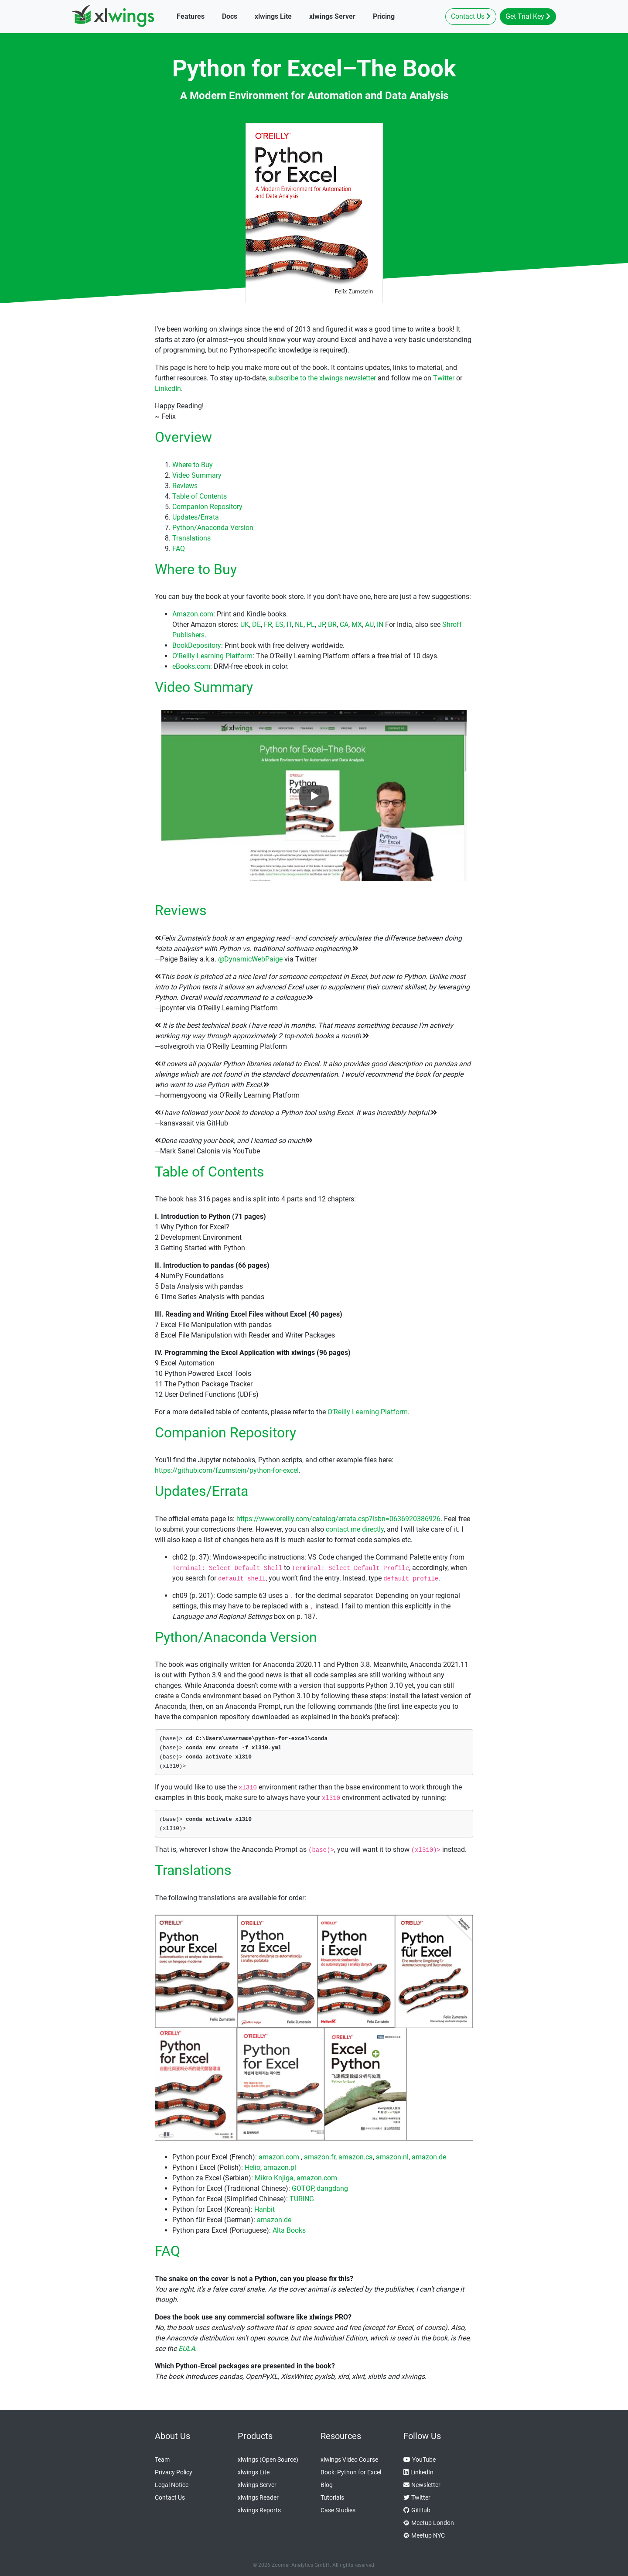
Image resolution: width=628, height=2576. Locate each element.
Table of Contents (199, 496)
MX (357, 624)
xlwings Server (257, 2484)
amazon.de (429, 2157)
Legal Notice (171, 2484)
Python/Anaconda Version (212, 527)
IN (380, 624)
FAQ (178, 548)
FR (268, 624)
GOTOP (303, 2188)
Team (162, 2459)
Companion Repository (207, 507)
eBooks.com (191, 666)
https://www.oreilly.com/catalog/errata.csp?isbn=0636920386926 (338, 1519)
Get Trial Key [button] (527, 16)
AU (369, 624)
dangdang (332, 2188)
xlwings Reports (259, 2510)
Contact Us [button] (471, 16)
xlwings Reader (258, 2497)
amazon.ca (355, 2157)
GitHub (416, 2510)
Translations (191, 538)
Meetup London (428, 2523)
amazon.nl (392, 2157)
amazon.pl (279, 2167)
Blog (327, 2484)
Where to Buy (192, 465)
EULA (186, 2348)
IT (289, 624)
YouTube (419, 2459)
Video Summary (197, 475)
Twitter (443, 378)
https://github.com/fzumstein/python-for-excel (227, 1470)
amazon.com (279, 2157)
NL (299, 624)
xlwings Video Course (349, 2459)
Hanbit (264, 2209)
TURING (302, 2199)
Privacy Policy (173, 2472)
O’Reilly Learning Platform (212, 656)
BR (332, 624)
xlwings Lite (254, 2472)
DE (256, 624)
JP (321, 624)
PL (311, 624)
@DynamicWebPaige (250, 959)
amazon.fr (319, 2157)
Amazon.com (192, 614)
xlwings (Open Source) (268, 2459)
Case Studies (338, 2510)
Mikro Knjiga (274, 2178)
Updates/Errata (195, 517)
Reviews (185, 486)
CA (344, 624)
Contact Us (170, 2497)
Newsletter (421, 2485)
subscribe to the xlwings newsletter (322, 378)
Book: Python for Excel (351, 2472)
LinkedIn (168, 388)
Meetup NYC (424, 2535)
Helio (252, 2167)
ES (279, 624)
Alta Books (289, 2230)
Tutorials (332, 2497)
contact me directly (355, 1529)
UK (244, 624)
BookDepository (196, 645)
